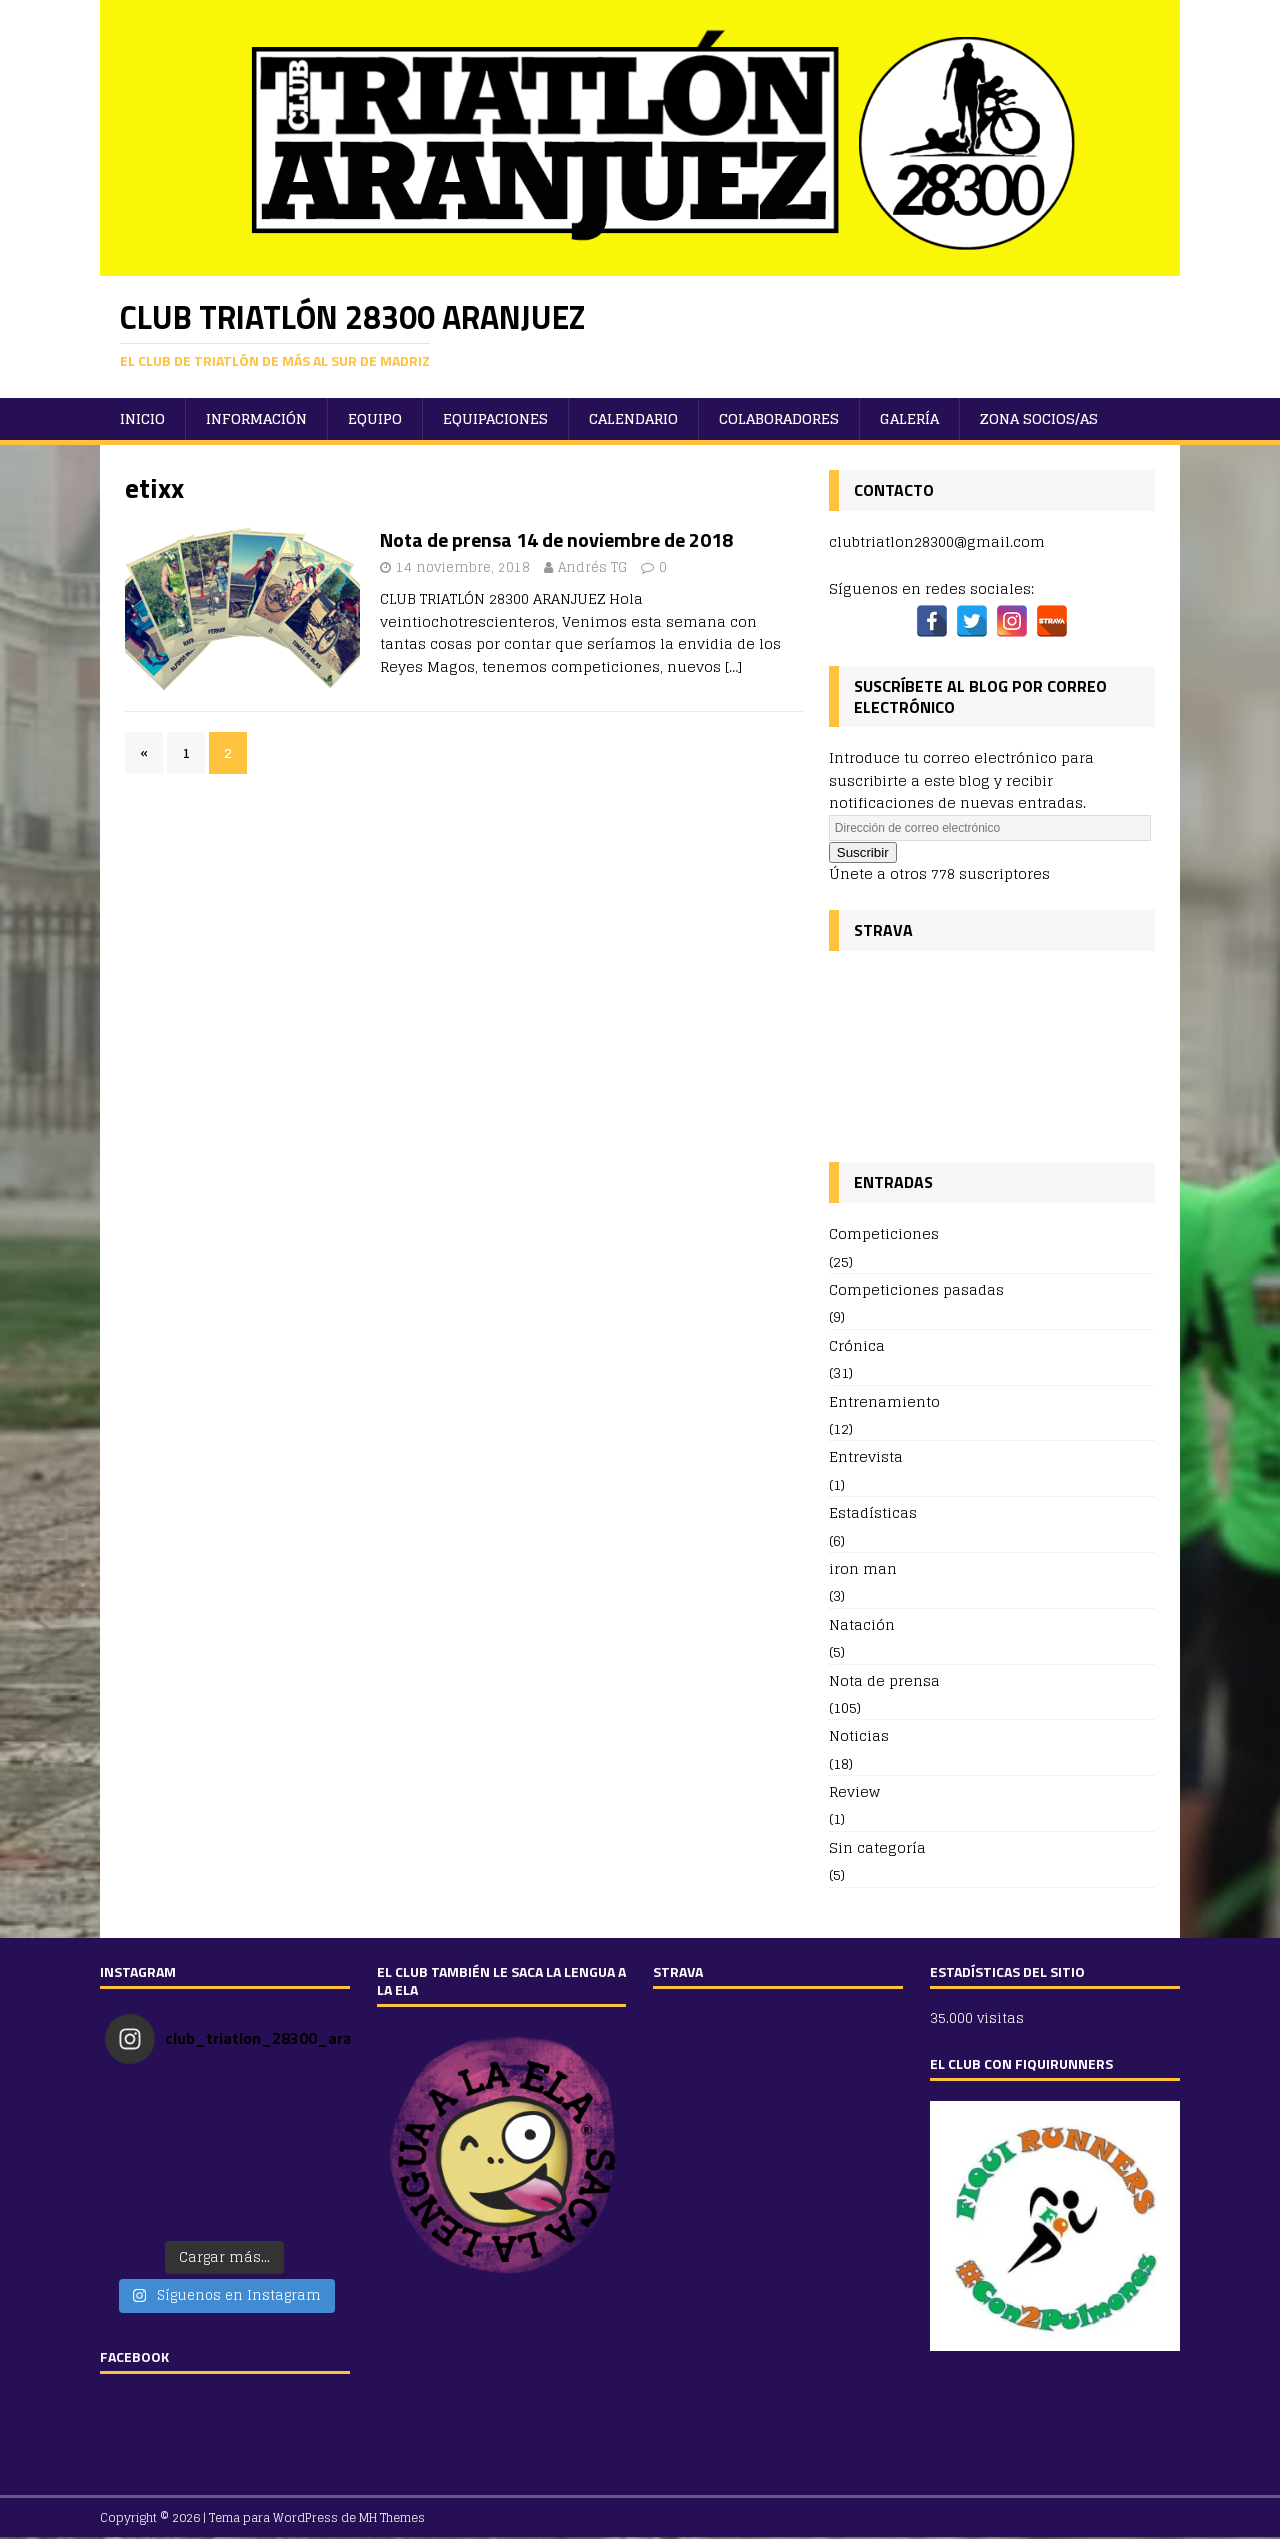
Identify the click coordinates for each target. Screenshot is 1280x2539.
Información (256, 418)
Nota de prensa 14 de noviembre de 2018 (556, 539)
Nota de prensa (884, 1680)
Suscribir (863, 852)
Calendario (633, 418)
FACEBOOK (134, 2356)
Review (854, 1791)
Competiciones (884, 1234)
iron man (863, 1568)
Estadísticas (873, 1512)
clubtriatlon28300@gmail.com (937, 541)
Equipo (375, 418)
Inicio (142, 418)
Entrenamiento (884, 1401)
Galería (909, 418)
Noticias (859, 1735)
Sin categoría (877, 1847)
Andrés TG (592, 567)
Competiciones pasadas (916, 1289)
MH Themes (392, 2517)
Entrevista (866, 1456)
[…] (733, 666)
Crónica (857, 1345)
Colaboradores (779, 418)
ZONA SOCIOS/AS (1039, 418)
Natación (862, 1624)
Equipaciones (495, 418)
